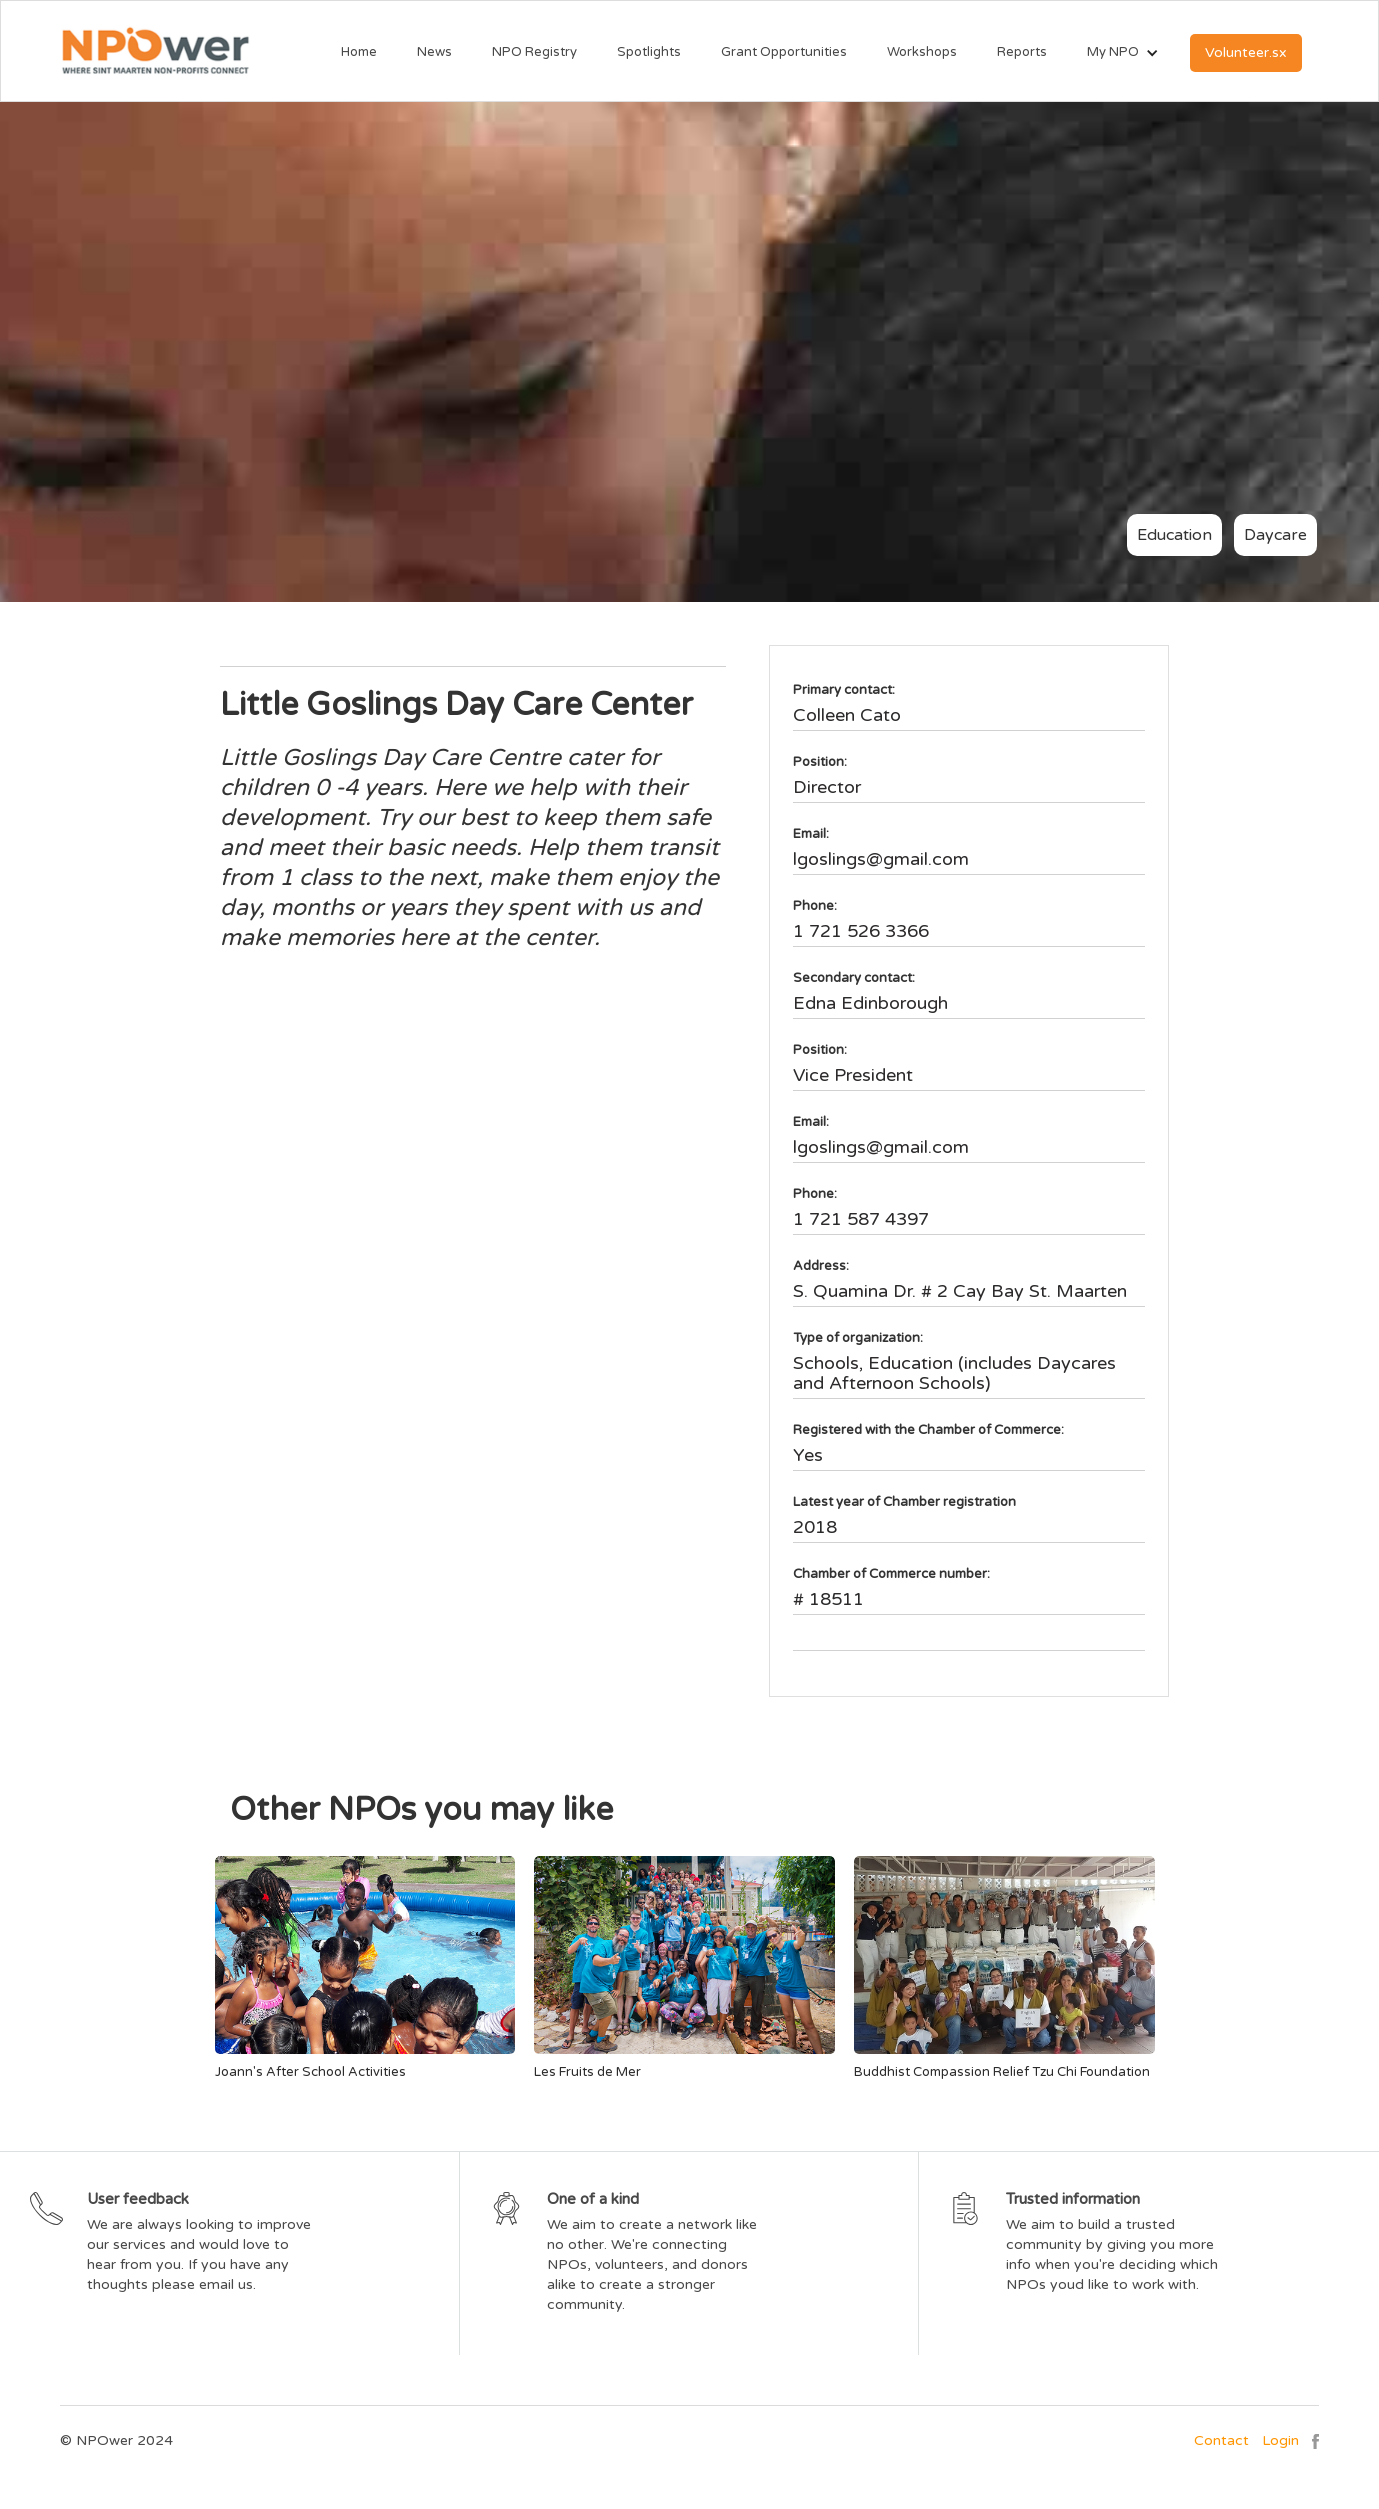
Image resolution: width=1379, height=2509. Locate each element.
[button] (1113, 53)
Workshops (922, 52)
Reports (1022, 52)
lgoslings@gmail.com (881, 859)
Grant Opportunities (784, 52)
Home (359, 52)
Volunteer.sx (1246, 52)
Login (1280, 2440)
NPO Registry (534, 52)
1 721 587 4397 (861, 1219)
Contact (1221, 2440)
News (434, 52)
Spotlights (649, 52)
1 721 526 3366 (861, 931)
